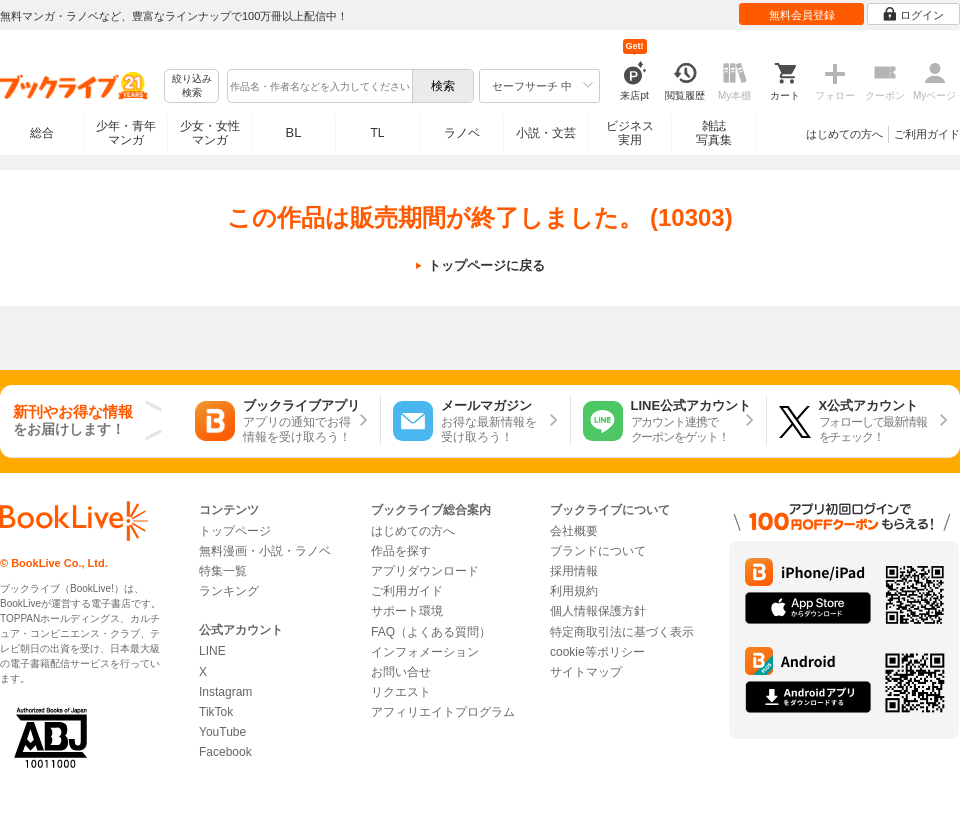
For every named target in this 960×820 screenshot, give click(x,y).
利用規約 (574, 591)
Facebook (225, 752)
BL (294, 132)
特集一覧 (223, 571)
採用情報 (574, 571)
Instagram (225, 692)
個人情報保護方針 (598, 611)
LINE (212, 651)
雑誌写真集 (714, 133)
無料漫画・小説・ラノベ (265, 551)
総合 (42, 133)
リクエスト (401, 692)
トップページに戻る (486, 265)
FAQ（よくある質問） (431, 632)
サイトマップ (586, 672)
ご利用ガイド (927, 134)
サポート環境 (407, 611)
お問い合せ (401, 672)
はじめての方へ (844, 134)
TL (377, 133)
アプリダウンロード (425, 571)
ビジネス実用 (630, 133)
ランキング (229, 591)
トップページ (235, 531)
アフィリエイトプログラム (443, 712)
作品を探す (401, 551)
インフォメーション (425, 652)
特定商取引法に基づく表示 (622, 632)
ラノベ (462, 133)
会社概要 (574, 531)
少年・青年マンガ (126, 133)
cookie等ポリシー (597, 652)
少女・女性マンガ (210, 133)
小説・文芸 (546, 133)
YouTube (222, 732)
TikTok (216, 712)
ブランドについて (598, 551)
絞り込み (192, 86)
